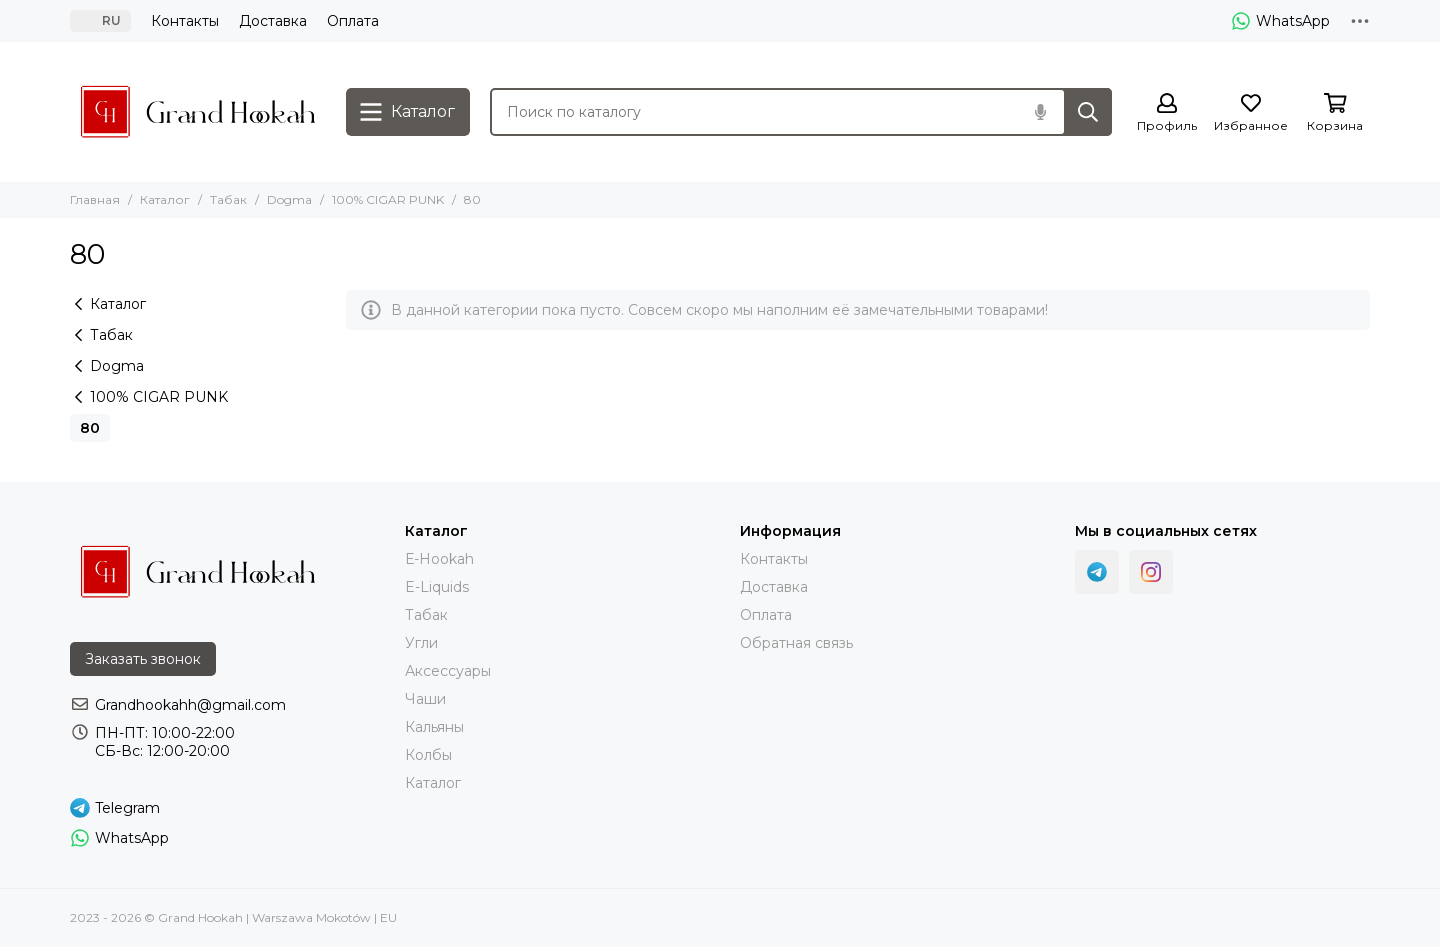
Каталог (165, 199)
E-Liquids (437, 587)
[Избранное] (1251, 113)
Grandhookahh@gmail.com (190, 705)
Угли (421, 643)
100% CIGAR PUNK (388, 199)
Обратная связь (796, 643)
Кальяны (434, 727)
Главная (95, 199)
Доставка (273, 21)
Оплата (353, 21)
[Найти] (1088, 112)
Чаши (425, 699)
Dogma (289, 199)
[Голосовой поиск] (1040, 112)
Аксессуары (448, 671)
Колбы (428, 755)
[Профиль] (1167, 113)
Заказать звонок (143, 659)
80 (90, 428)
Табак (228, 199)
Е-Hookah (439, 559)
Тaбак (426, 615)
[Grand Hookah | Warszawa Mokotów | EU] (198, 112)
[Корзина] (1335, 113)
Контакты (185, 21)
